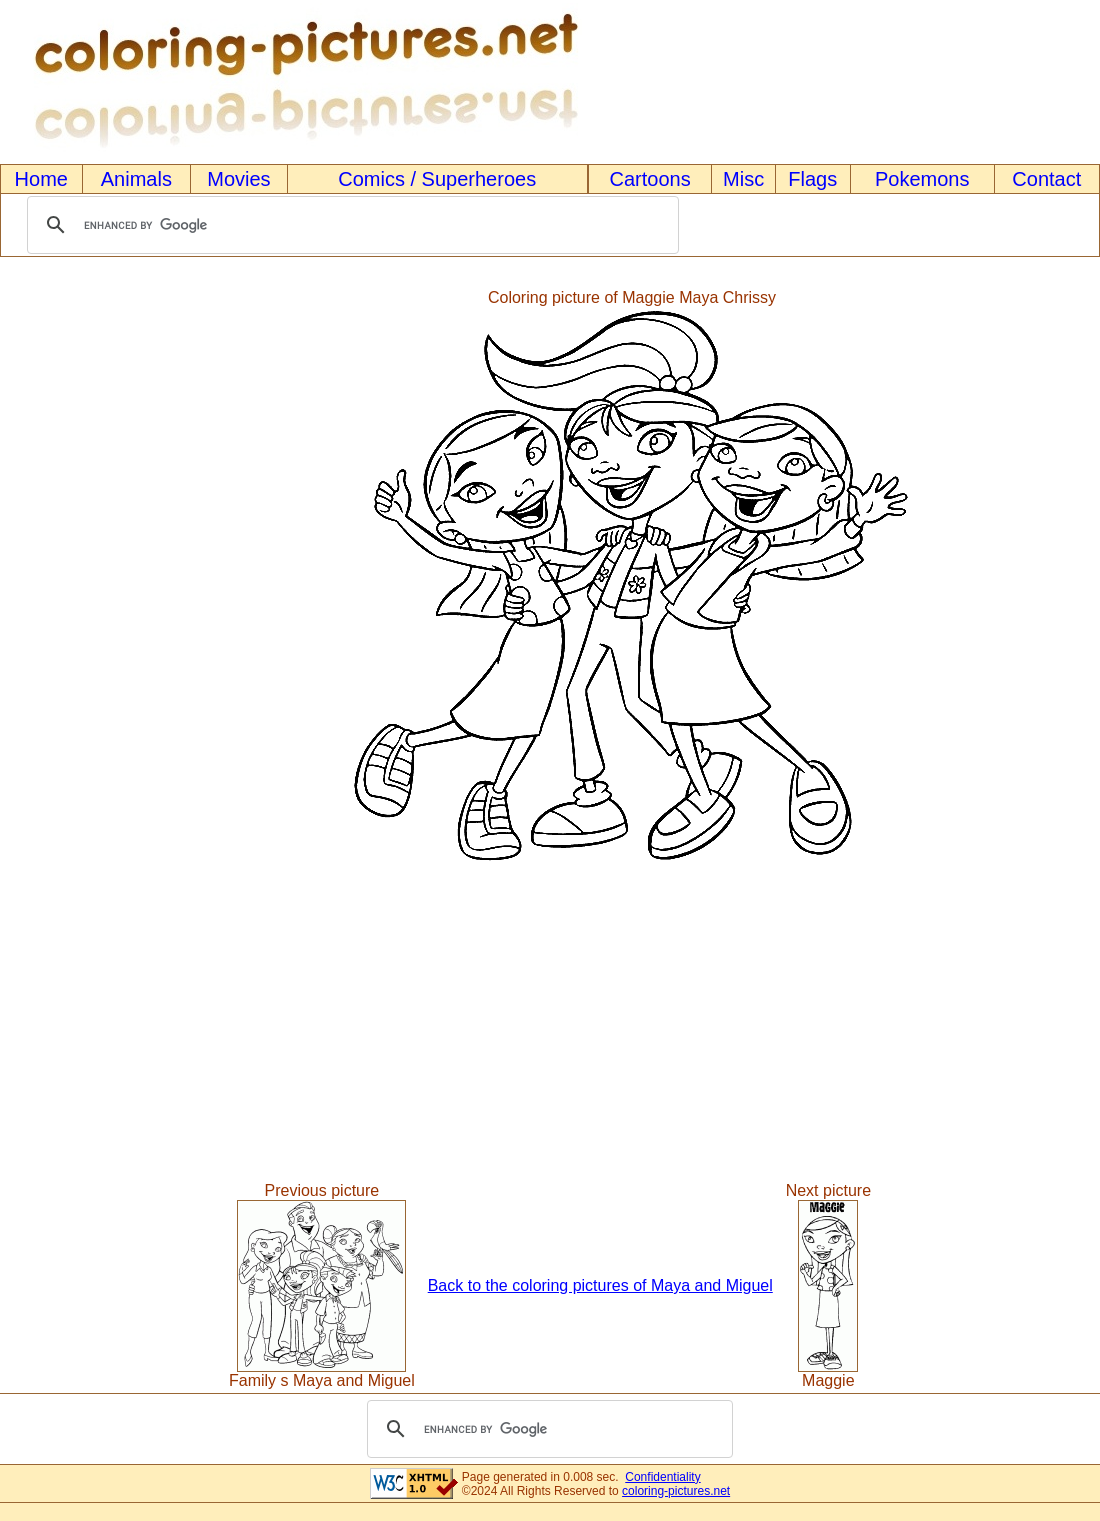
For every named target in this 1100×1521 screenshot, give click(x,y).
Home (41, 179)
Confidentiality (662, 1477)
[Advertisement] (83, 578)
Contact (1046, 179)
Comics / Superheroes (437, 179)
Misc (743, 179)
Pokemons (922, 179)
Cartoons (650, 179)
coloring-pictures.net (676, 1491)
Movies (238, 179)
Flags (812, 179)
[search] (350, 225)
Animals (136, 179)
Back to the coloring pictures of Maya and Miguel (600, 1285)
